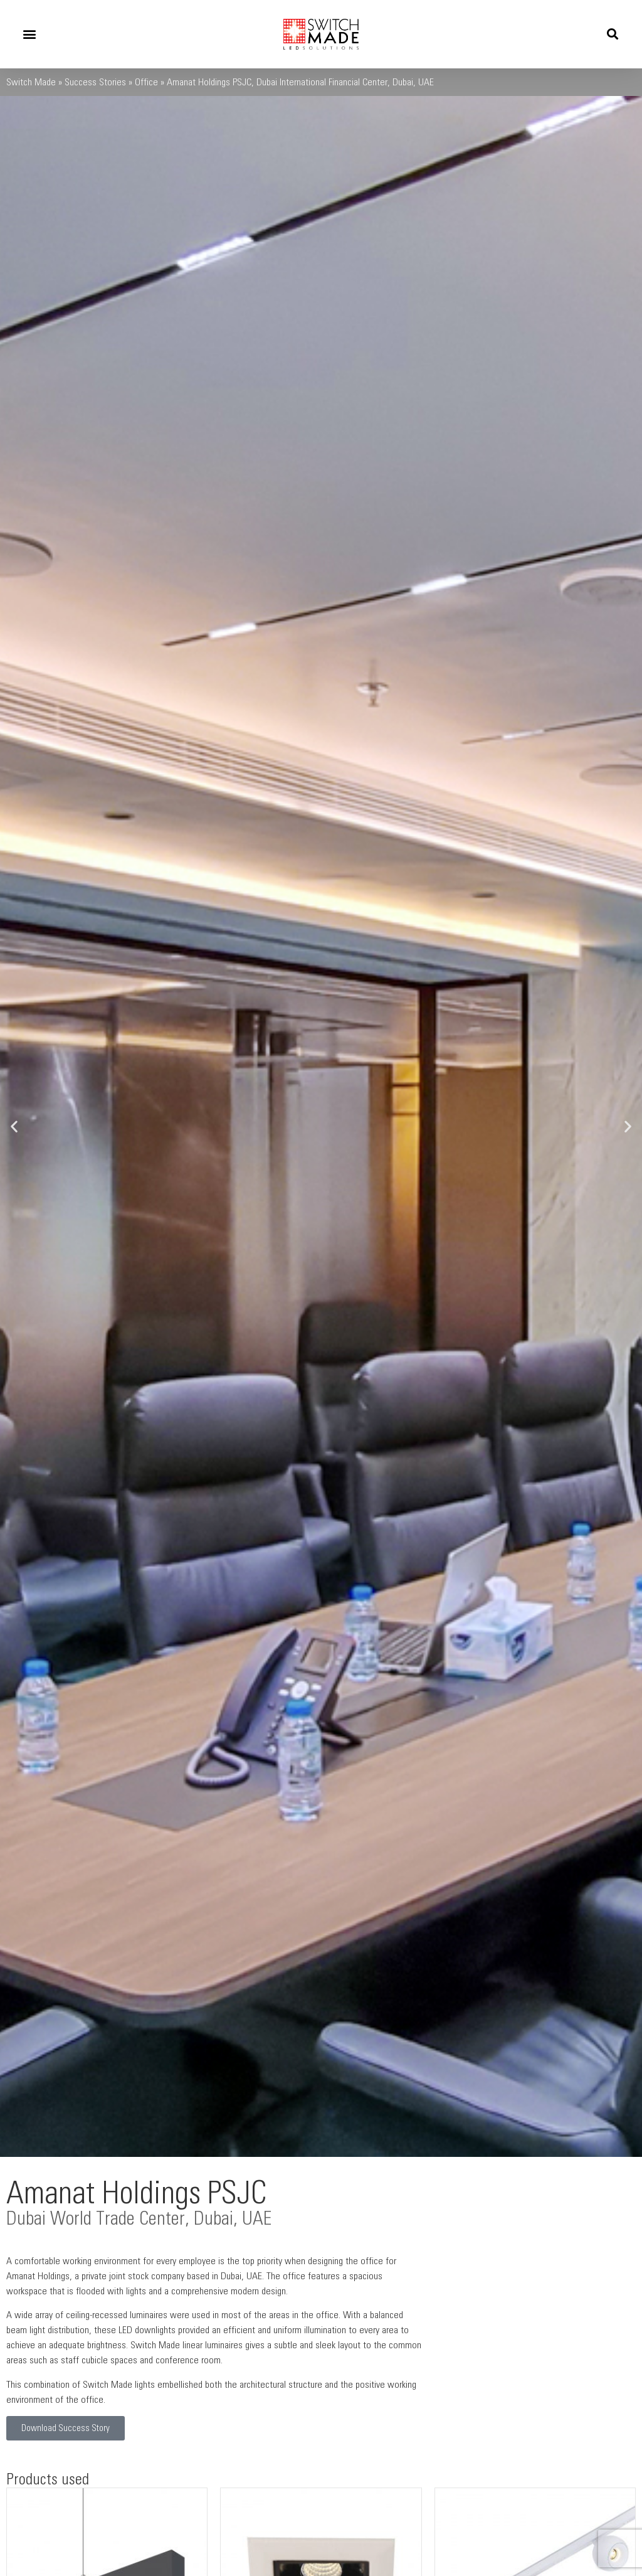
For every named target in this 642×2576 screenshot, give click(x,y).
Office (146, 82)
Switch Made (31, 82)
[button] (29, 34)
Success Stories (95, 82)
